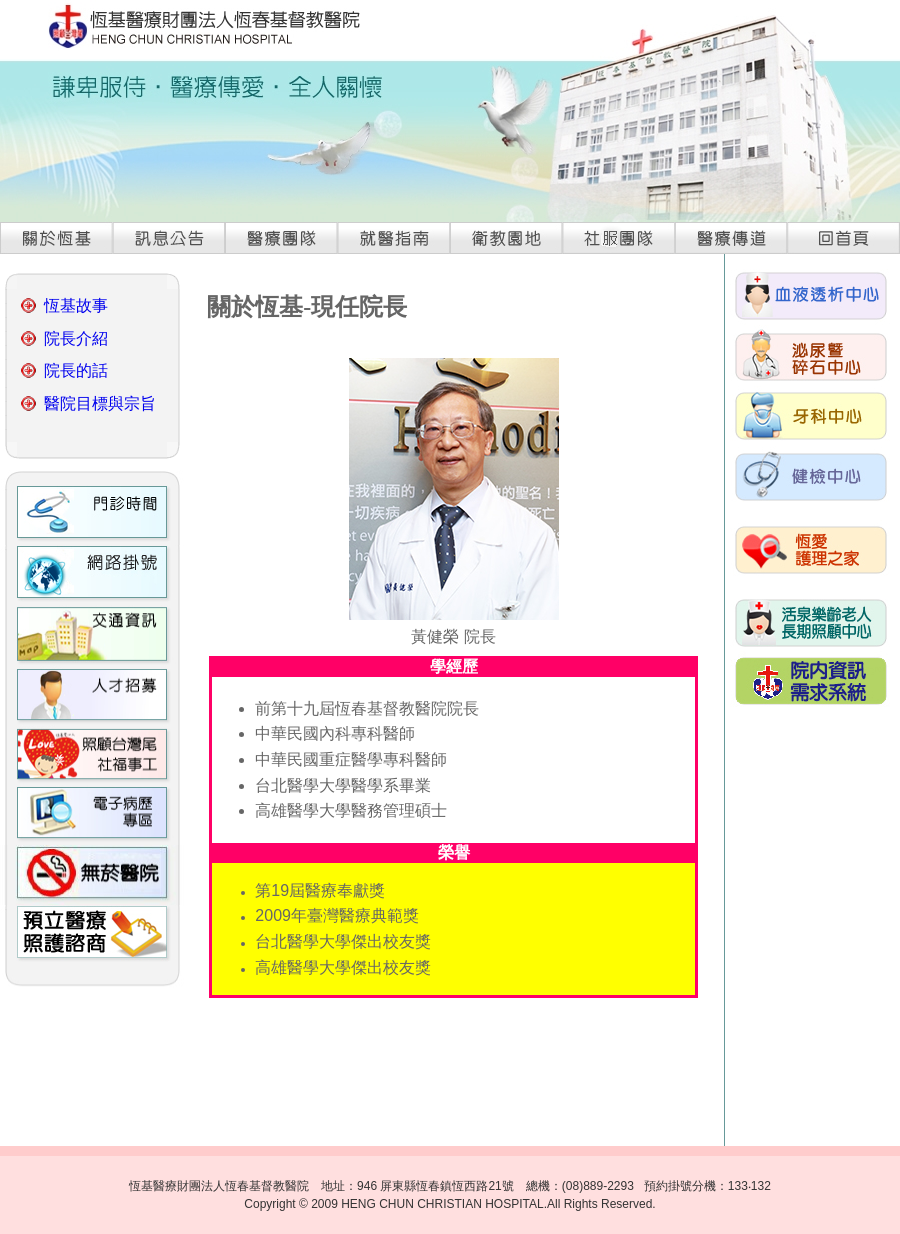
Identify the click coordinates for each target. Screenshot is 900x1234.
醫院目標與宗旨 (100, 403)
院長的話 (76, 370)
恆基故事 (76, 305)
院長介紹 (76, 338)
